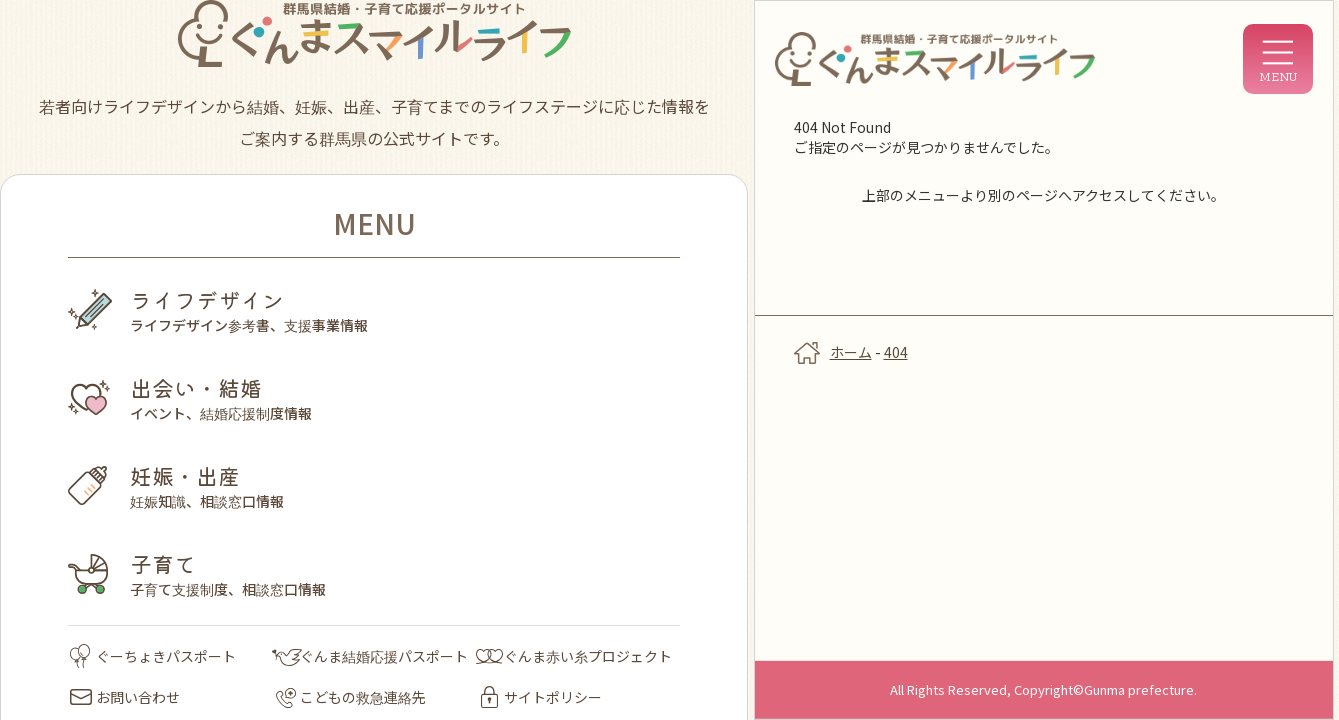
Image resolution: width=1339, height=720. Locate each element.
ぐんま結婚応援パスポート (370, 656)
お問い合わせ (125, 697)
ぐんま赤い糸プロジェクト (574, 656)
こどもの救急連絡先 (351, 697)
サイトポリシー (541, 697)
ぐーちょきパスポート (153, 656)
